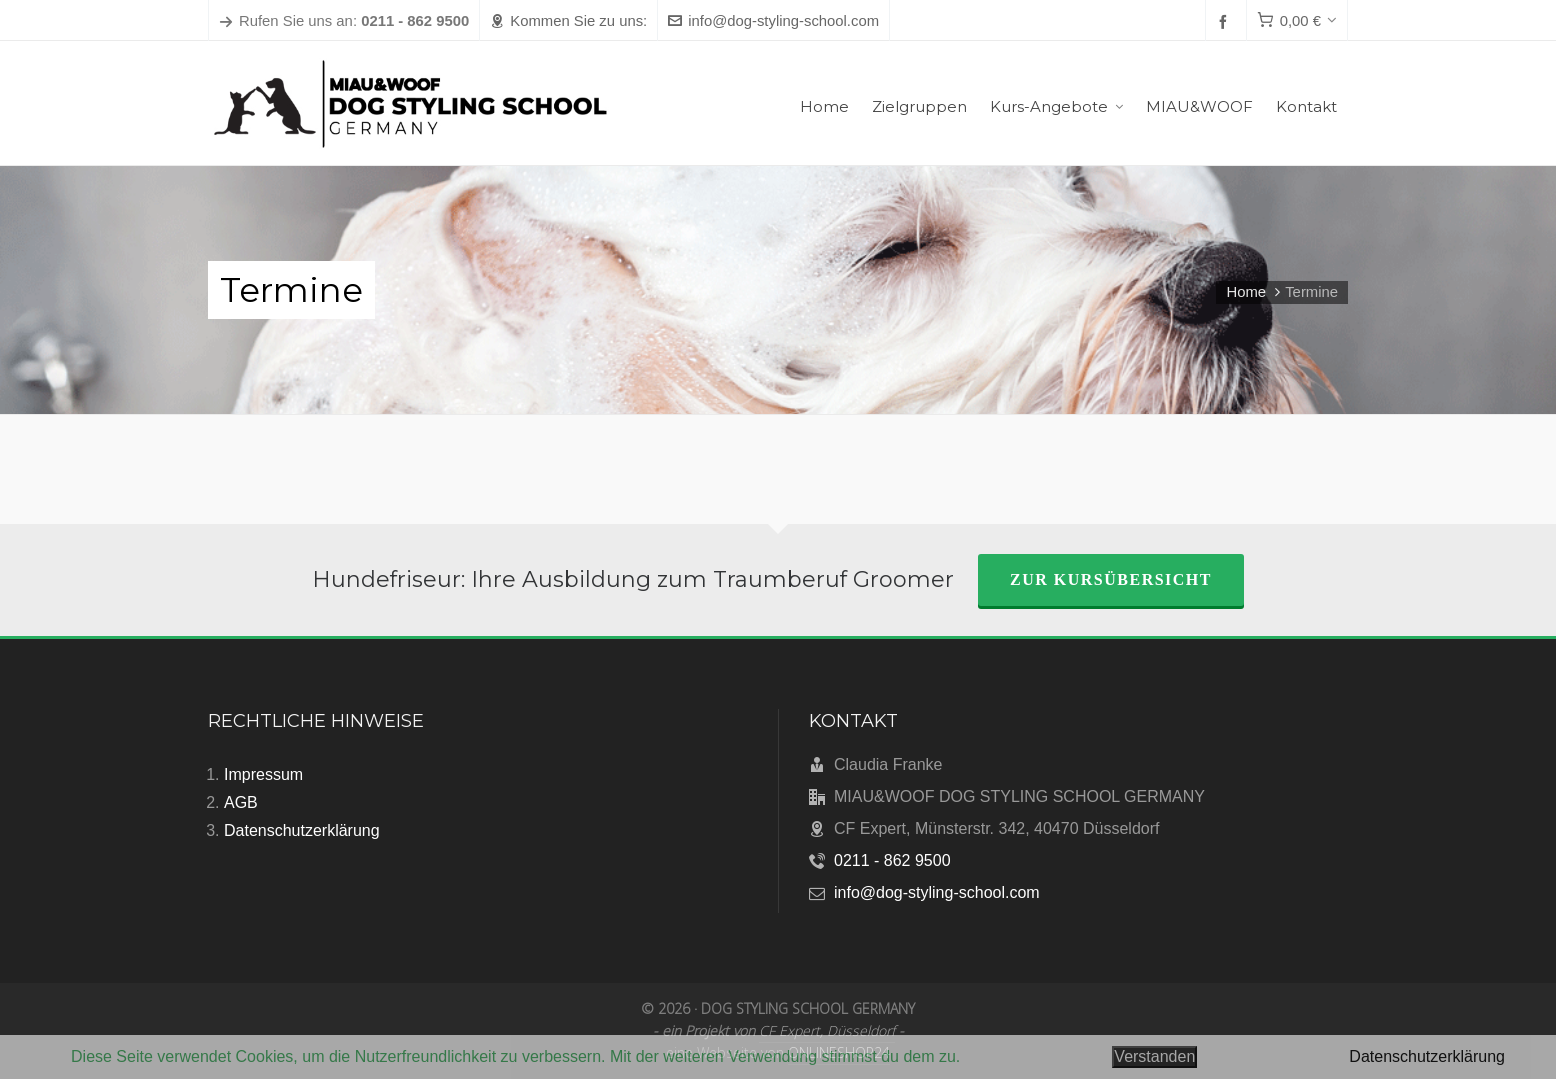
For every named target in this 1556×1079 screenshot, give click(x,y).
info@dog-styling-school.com (773, 21)
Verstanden (1154, 1056)
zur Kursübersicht (1111, 579)
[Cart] (1297, 21)
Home (1246, 292)
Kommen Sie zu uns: (568, 21)
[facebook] (1226, 21)
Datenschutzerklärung (302, 830)
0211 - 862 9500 (892, 860)
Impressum (263, 774)
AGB (241, 802)
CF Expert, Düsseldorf (827, 1030)
